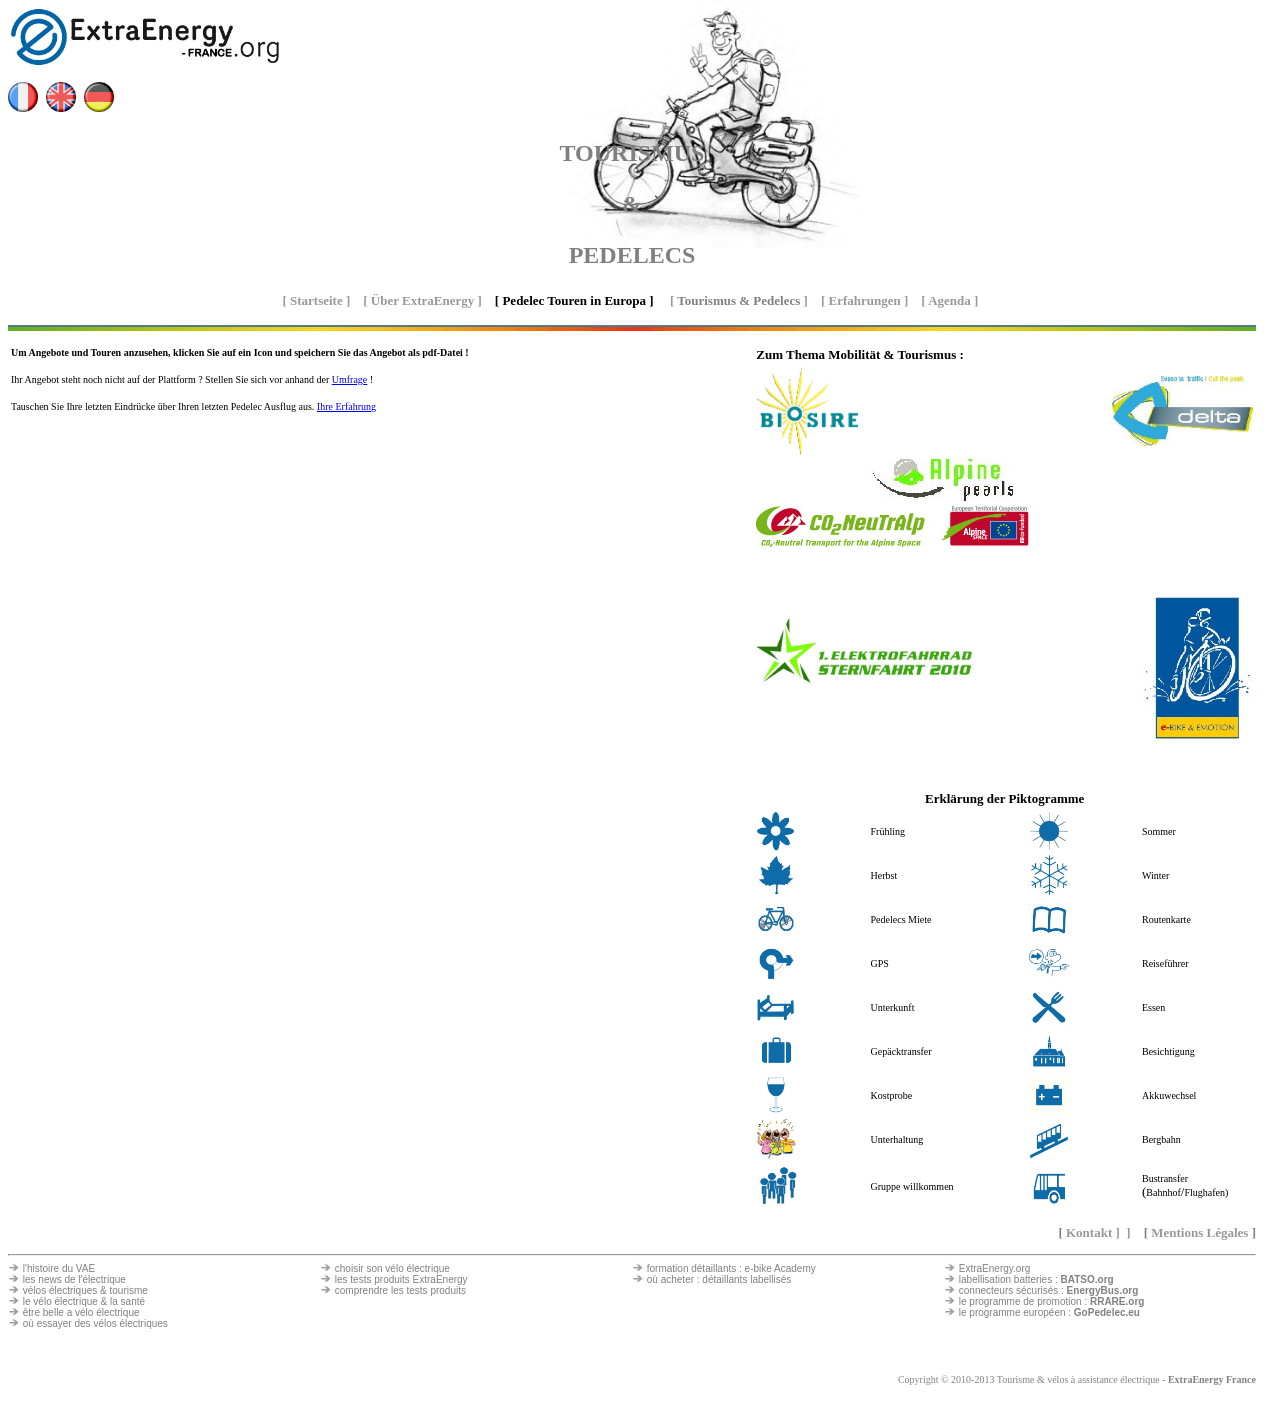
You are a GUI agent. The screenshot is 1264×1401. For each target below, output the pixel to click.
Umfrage (350, 379)
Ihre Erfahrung (346, 406)
